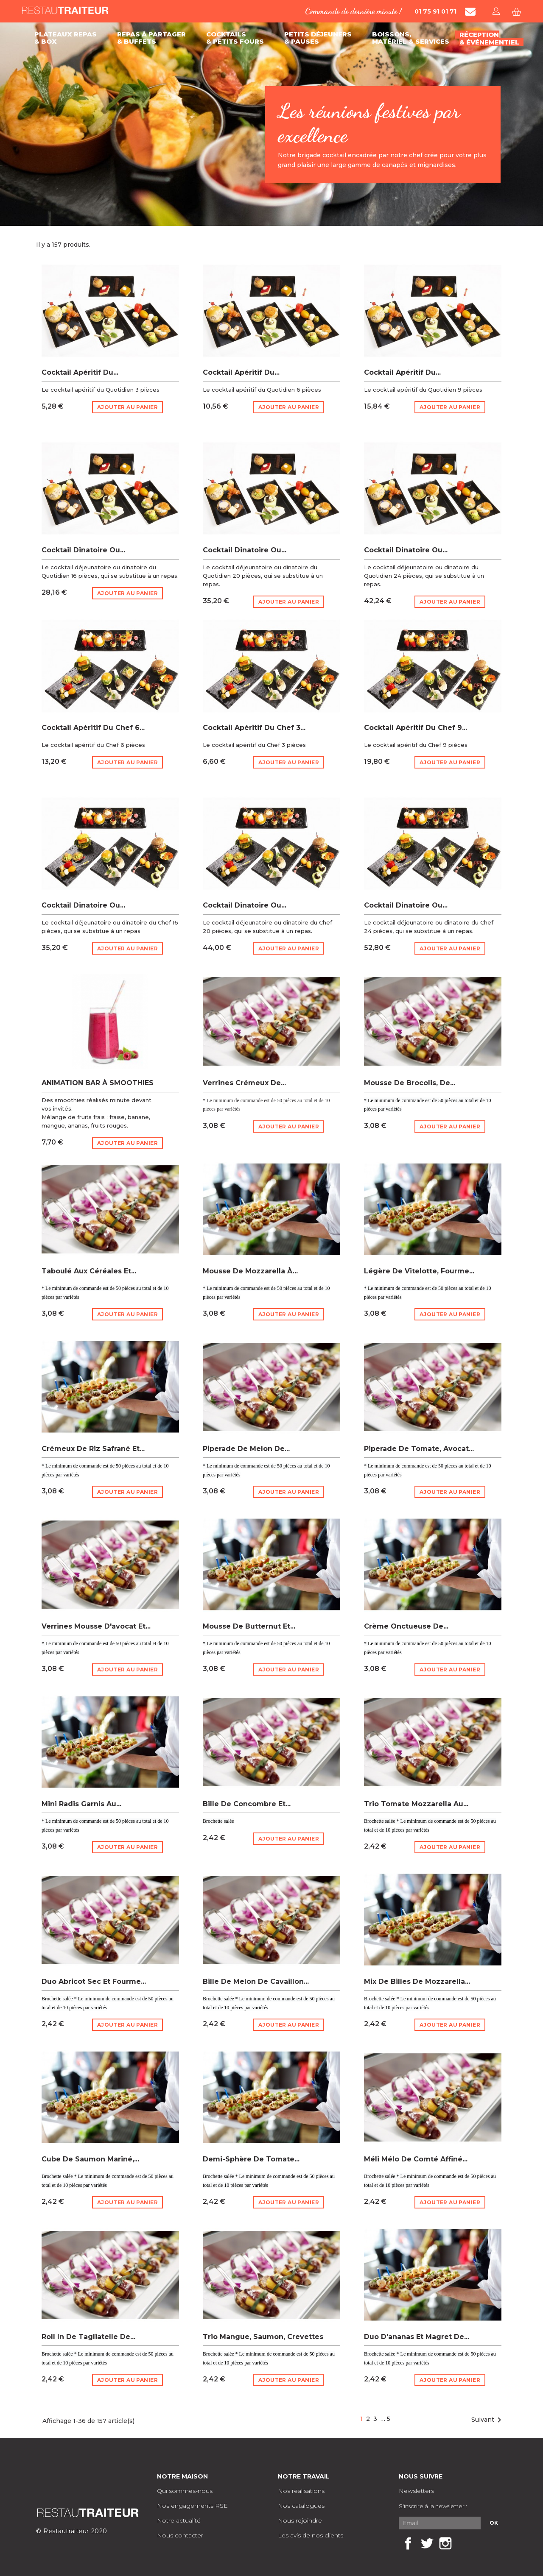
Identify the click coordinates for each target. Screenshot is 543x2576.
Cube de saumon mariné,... (90, 2159)
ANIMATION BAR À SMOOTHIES (98, 1083)
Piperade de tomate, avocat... (419, 1449)
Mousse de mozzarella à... (250, 1271)
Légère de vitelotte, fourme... (419, 1271)
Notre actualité (179, 2520)
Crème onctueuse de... (406, 1626)
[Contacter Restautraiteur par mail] (470, 11)
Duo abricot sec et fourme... (94, 1981)
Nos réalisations (301, 2491)
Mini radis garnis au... (81, 1804)
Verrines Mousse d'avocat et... (96, 1626)
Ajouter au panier (127, 407)
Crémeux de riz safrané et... (93, 1449)
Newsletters (416, 2491)
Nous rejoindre (300, 2520)
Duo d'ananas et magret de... (416, 2337)
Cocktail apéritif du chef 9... (415, 728)
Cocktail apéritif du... (80, 372)
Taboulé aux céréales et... (89, 1271)
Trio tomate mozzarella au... (416, 1804)
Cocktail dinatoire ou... (83, 550)
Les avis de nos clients (310, 2535)
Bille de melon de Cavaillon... (256, 1981)
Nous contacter (180, 2535)
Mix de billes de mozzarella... (417, 1981)
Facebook (408, 2543)
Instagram (445, 2543)
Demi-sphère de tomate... (251, 2159)
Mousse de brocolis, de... (409, 1083)
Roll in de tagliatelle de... (88, 2337)
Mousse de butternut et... (249, 1626)
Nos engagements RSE (192, 2505)
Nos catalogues (301, 2505)
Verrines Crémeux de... (244, 1083)
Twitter (426, 2543)
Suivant (487, 2420)
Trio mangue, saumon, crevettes (263, 2337)
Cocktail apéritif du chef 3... (254, 728)
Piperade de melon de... (246, 1449)
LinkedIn (464, 2543)
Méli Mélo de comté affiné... (415, 2159)
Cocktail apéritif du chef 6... (93, 728)
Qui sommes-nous (185, 2491)
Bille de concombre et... (247, 1804)
